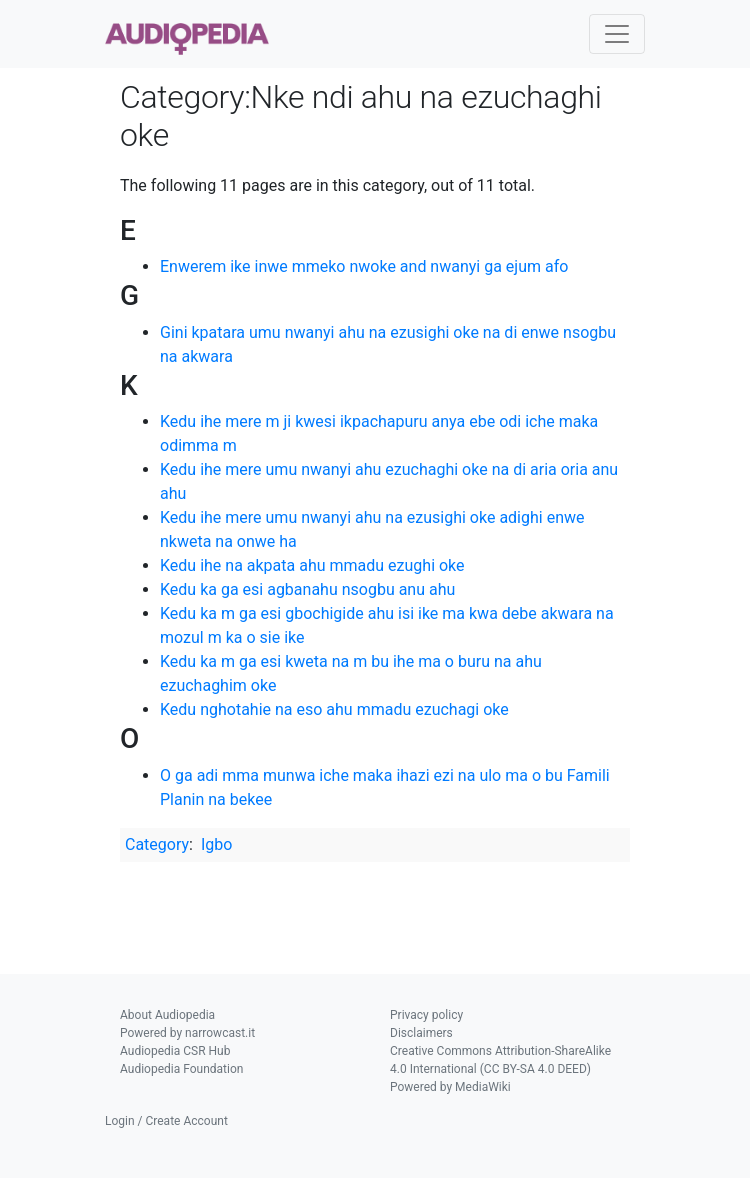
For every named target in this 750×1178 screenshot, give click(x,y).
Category (157, 844)
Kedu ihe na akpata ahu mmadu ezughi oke (312, 565)
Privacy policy (426, 1015)
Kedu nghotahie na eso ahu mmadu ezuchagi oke (334, 709)
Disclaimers (421, 1033)
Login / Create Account (166, 1121)
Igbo (216, 844)
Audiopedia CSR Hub (175, 1051)
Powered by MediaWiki (450, 1087)
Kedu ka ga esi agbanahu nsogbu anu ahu (307, 589)
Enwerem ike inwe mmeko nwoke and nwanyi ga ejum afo (364, 266)
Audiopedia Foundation (181, 1069)
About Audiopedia (167, 1015)
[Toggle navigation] (617, 34)
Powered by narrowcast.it (187, 1033)
